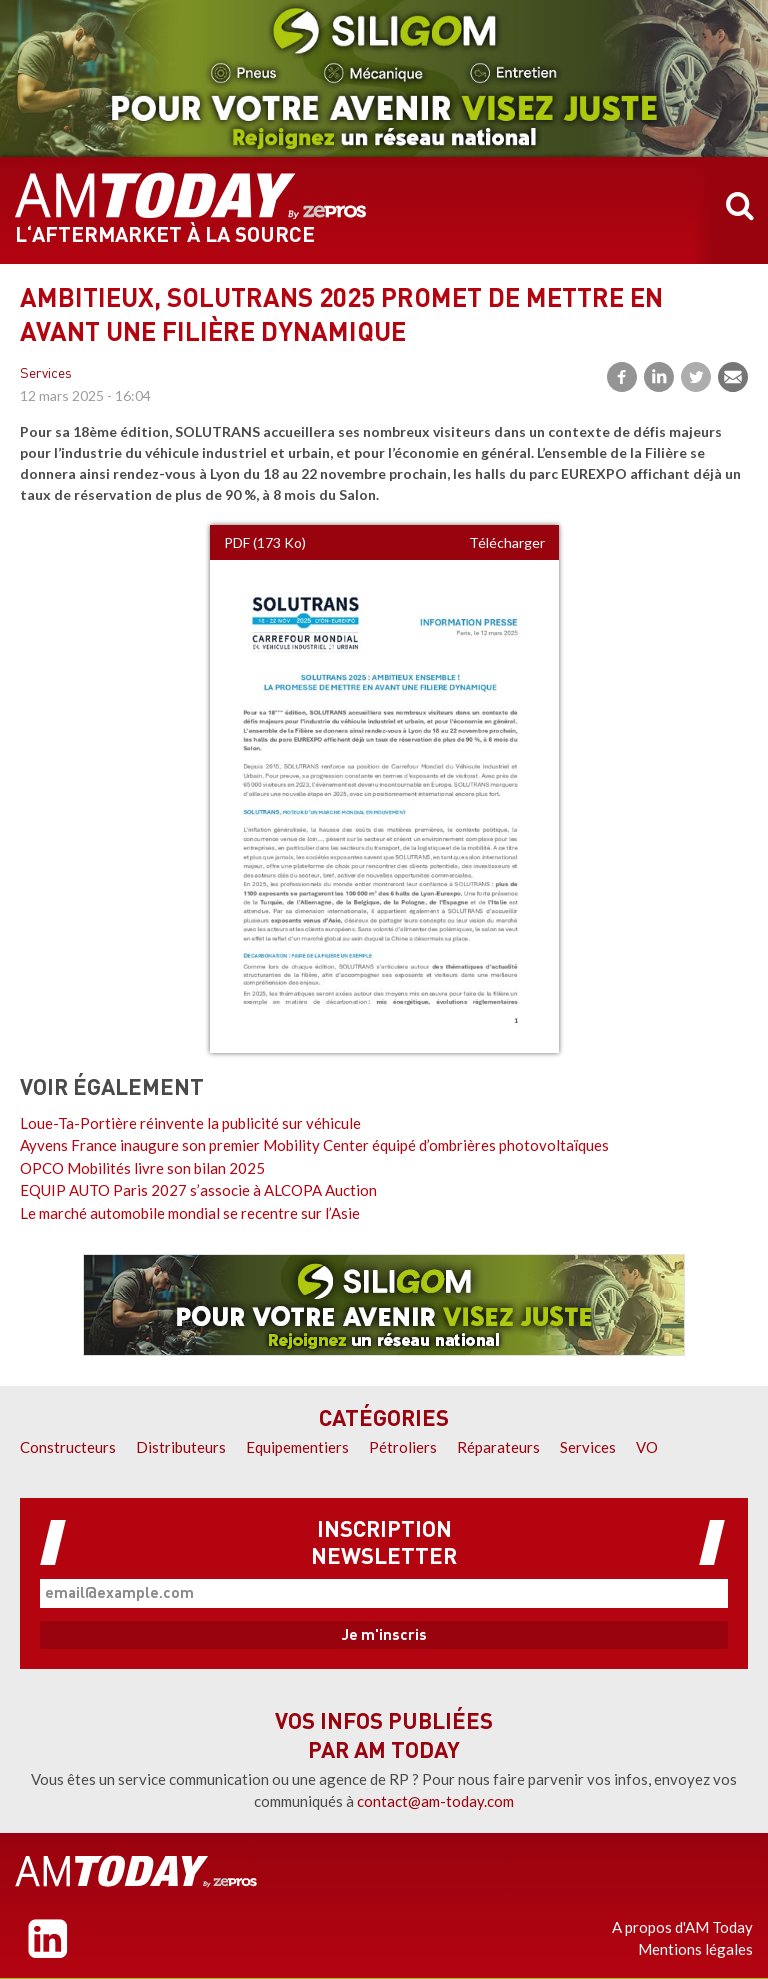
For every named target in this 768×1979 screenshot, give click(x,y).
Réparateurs (498, 1447)
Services (46, 374)
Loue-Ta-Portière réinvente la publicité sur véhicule (190, 1123)
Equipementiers (297, 1447)
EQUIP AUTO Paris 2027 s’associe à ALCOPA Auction (198, 1190)
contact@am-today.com (435, 1801)
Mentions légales (695, 1949)
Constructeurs (68, 1447)
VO (647, 1447)
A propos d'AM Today (682, 1927)
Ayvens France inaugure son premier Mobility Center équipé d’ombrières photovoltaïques (314, 1145)
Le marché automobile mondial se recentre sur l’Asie (190, 1213)
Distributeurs (181, 1447)
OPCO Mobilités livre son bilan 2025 (142, 1168)
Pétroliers (403, 1447)
